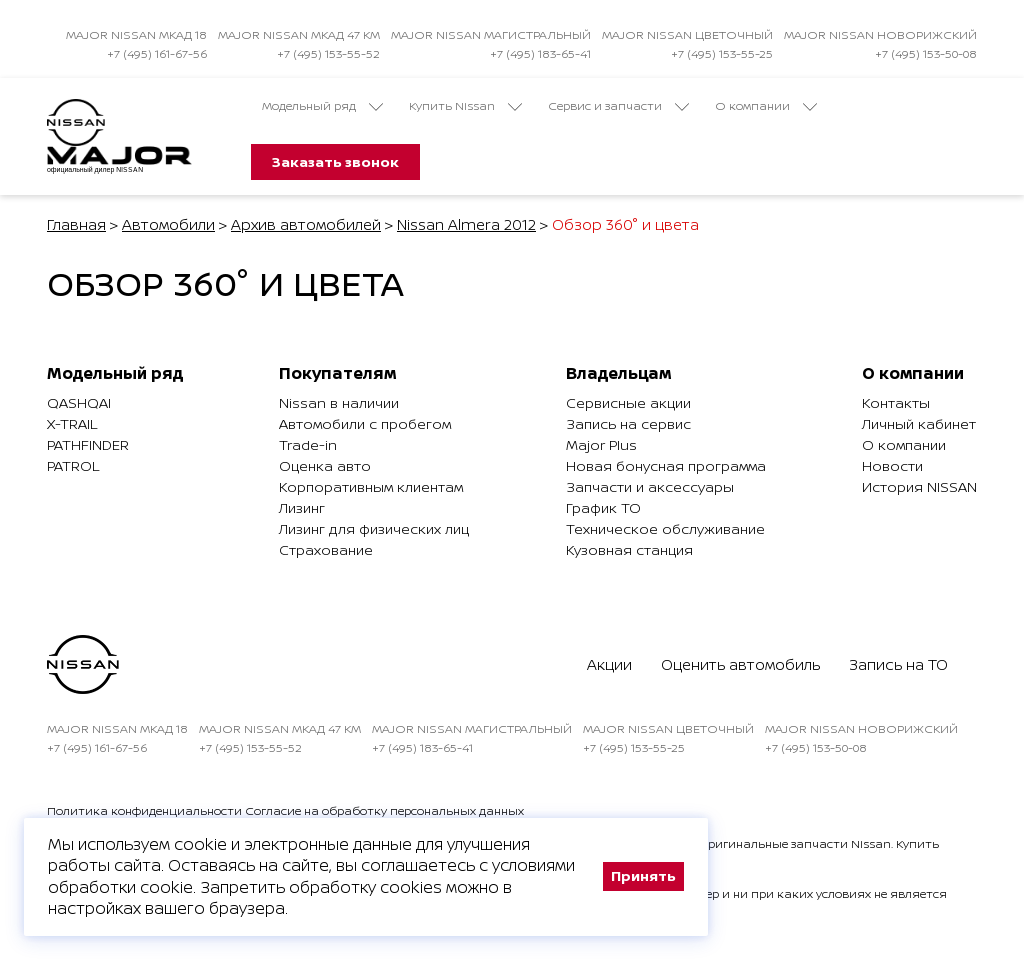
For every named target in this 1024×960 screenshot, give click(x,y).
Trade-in (308, 444)
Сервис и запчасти (618, 106)
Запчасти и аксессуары (650, 486)
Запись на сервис (628, 423)
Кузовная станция (629, 549)
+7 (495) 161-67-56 (157, 53)
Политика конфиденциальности (144, 810)
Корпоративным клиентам (371, 486)
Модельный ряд (322, 106)
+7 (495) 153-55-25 (722, 53)
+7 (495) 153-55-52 (328, 53)
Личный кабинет (919, 423)
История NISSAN (919, 486)
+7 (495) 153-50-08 (926, 53)
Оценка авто (325, 465)
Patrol (73, 465)
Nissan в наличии (339, 402)
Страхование (326, 549)
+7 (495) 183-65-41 (540, 53)
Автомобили (168, 224)
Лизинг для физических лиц (374, 528)
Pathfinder (88, 444)
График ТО (603, 507)
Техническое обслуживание (665, 528)
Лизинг (302, 507)
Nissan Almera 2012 (466, 224)
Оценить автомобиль (740, 664)
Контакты (896, 402)
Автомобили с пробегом (365, 423)
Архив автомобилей (306, 224)
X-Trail (72, 423)
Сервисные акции (628, 402)
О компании (766, 106)
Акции (609, 664)
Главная (76, 224)
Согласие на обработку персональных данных (384, 810)
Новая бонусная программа (666, 465)
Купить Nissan (465, 106)
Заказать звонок (335, 161)
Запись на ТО (898, 664)
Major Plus (601, 444)
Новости (892, 465)
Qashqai (79, 402)
